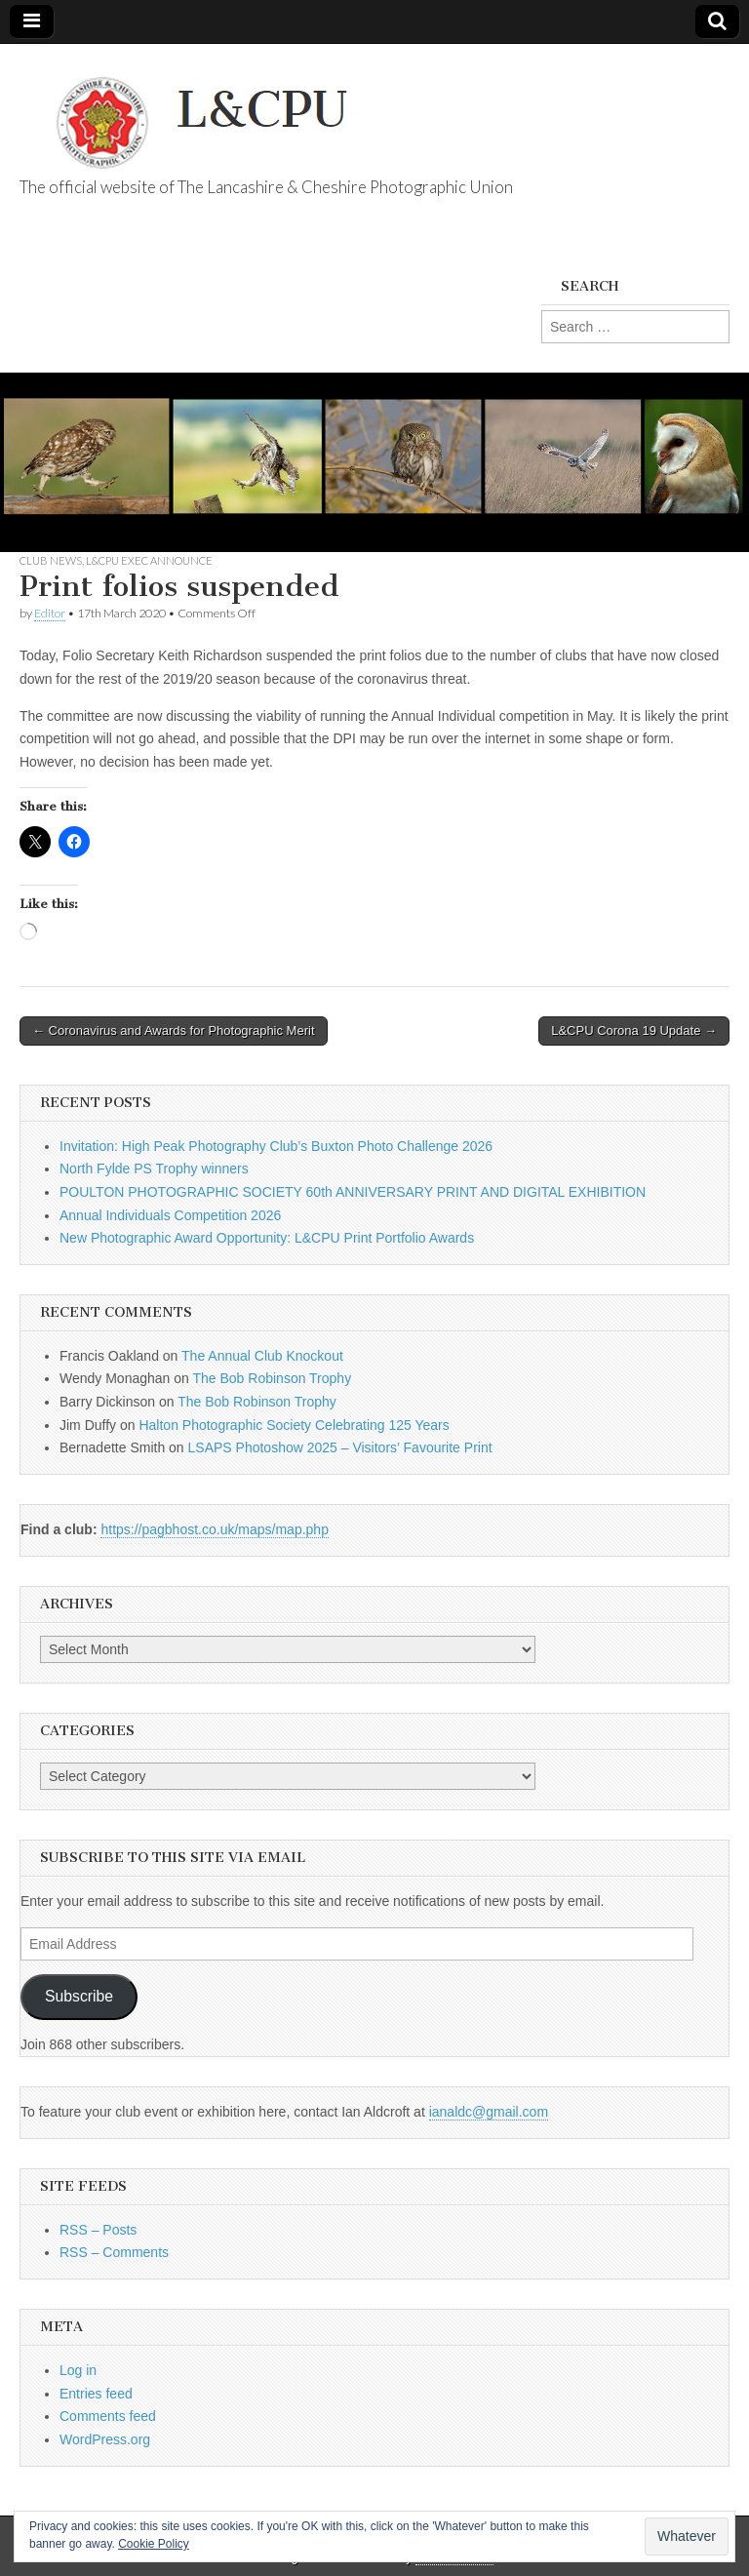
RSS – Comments (114, 2252)
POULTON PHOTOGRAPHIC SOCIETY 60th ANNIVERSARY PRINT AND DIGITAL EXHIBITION (352, 1192)
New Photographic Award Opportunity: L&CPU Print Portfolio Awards (266, 1238)
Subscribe (79, 1996)
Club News (51, 560)
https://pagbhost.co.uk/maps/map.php (214, 1529)
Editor (49, 613)
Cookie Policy (153, 2544)
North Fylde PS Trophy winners (154, 1168)
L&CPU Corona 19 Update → (634, 1030)
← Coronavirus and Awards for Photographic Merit (173, 1030)
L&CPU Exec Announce (149, 560)
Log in (78, 2370)
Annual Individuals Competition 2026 (170, 1215)
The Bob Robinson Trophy (271, 1378)
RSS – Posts (98, 2230)
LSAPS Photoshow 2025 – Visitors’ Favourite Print (340, 1447)
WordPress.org (104, 2439)
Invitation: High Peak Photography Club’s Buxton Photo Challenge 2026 (276, 1146)
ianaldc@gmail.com (488, 2112)
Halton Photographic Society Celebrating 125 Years (293, 1425)
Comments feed (107, 2416)
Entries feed (96, 2393)
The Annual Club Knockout (262, 1356)
